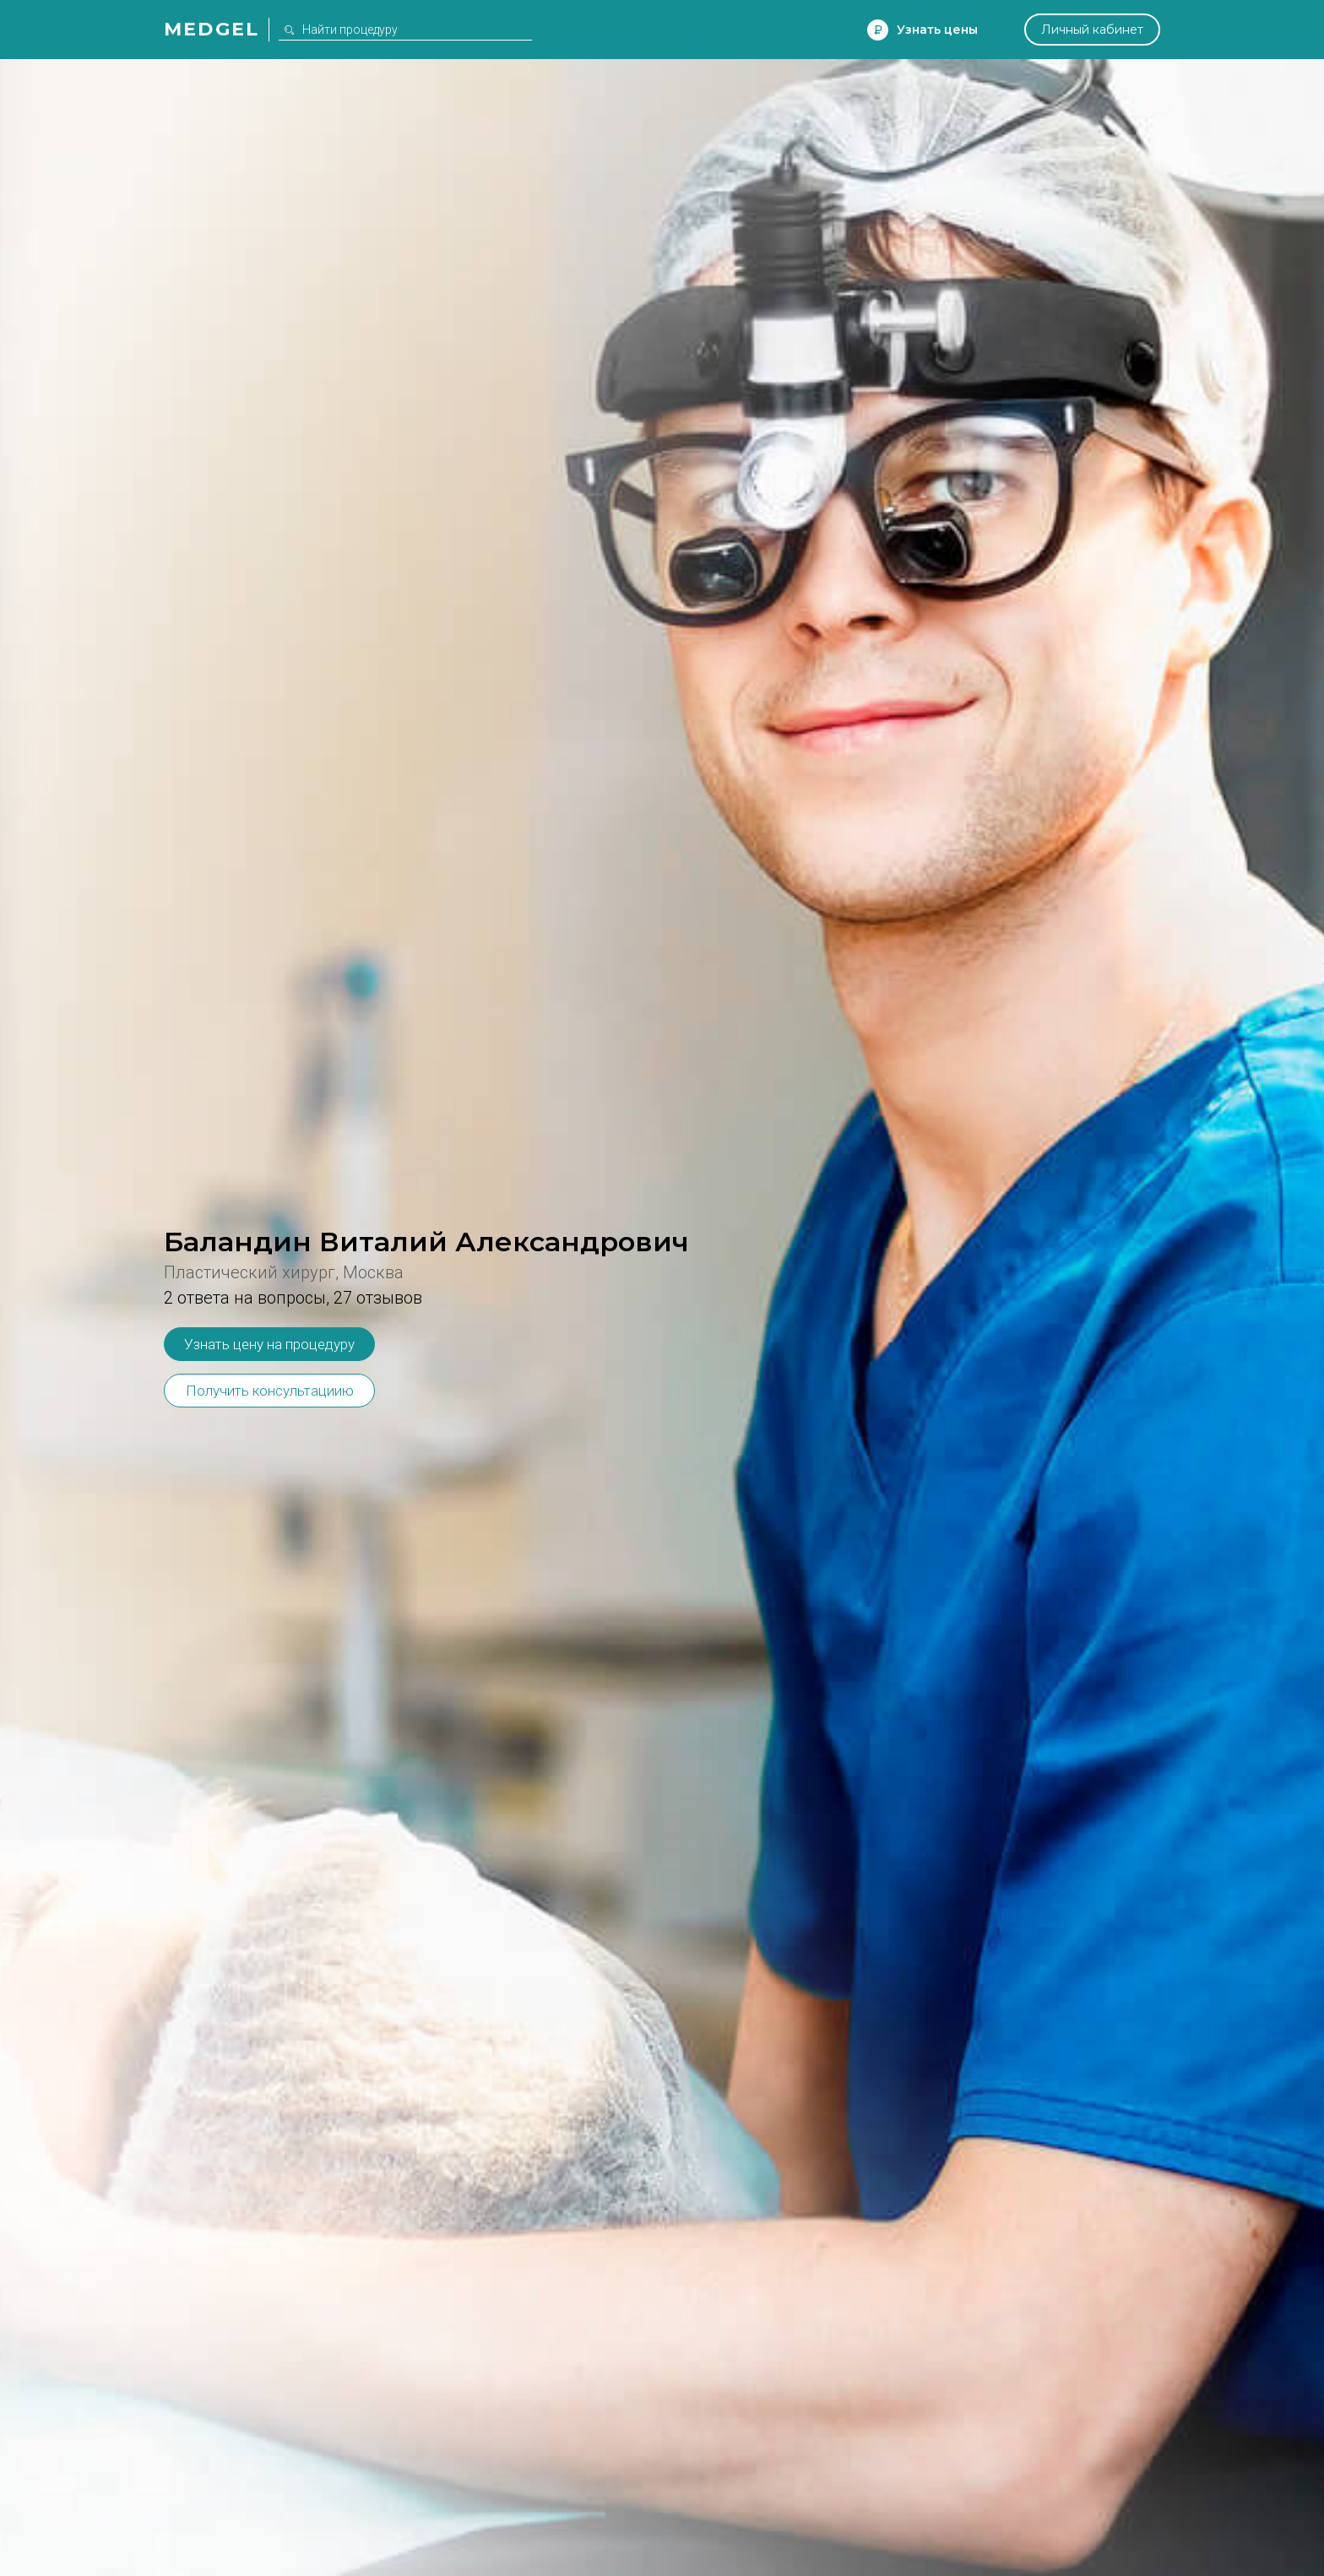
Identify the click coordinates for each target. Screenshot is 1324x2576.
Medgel (211, 29)
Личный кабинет (1092, 29)
